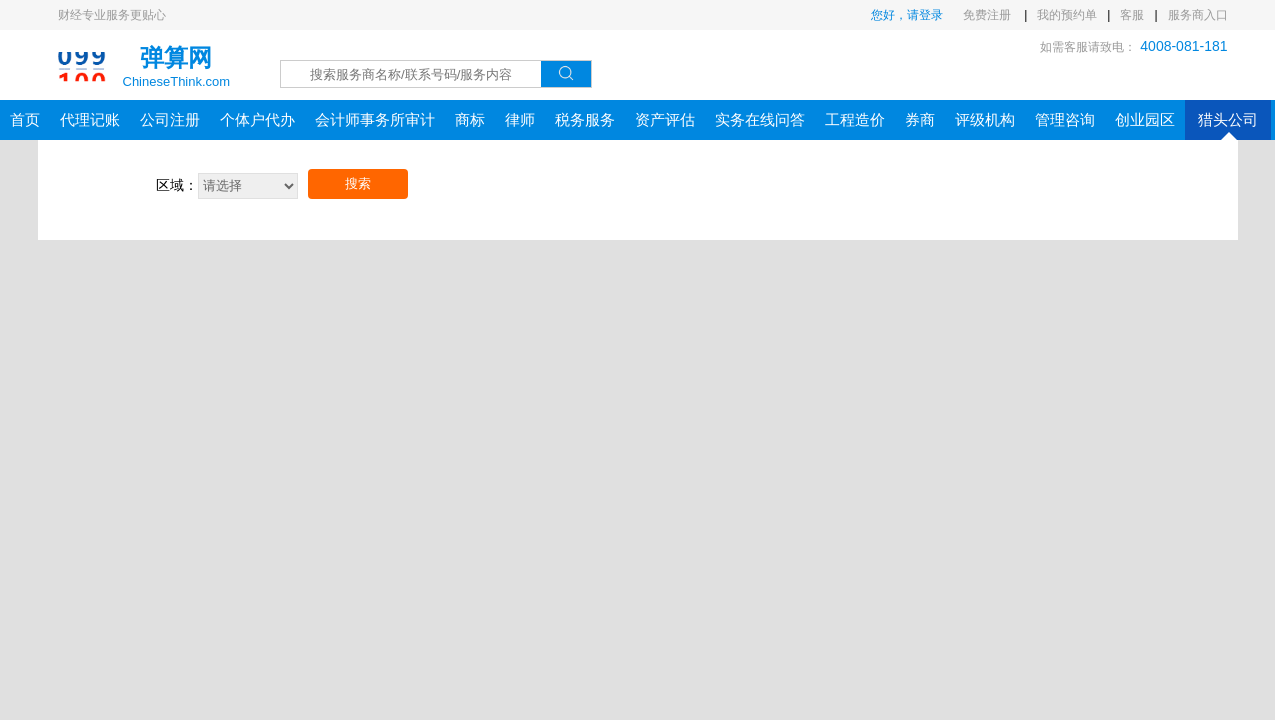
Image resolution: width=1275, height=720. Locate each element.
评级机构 (985, 119)
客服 (1132, 15)
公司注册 (170, 119)
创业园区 (1145, 119)
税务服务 (585, 119)
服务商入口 (1198, 15)
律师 (520, 119)
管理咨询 (1065, 119)
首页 (25, 119)
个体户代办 (257, 119)
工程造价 (855, 119)
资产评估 (665, 119)
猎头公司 (1228, 125)
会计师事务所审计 (375, 119)
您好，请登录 (907, 15)
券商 (920, 119)
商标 (470, 119)
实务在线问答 (760, 119)
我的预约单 (1067, 15)
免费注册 (988, 15)
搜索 (358, 183)
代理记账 (90, 119)
